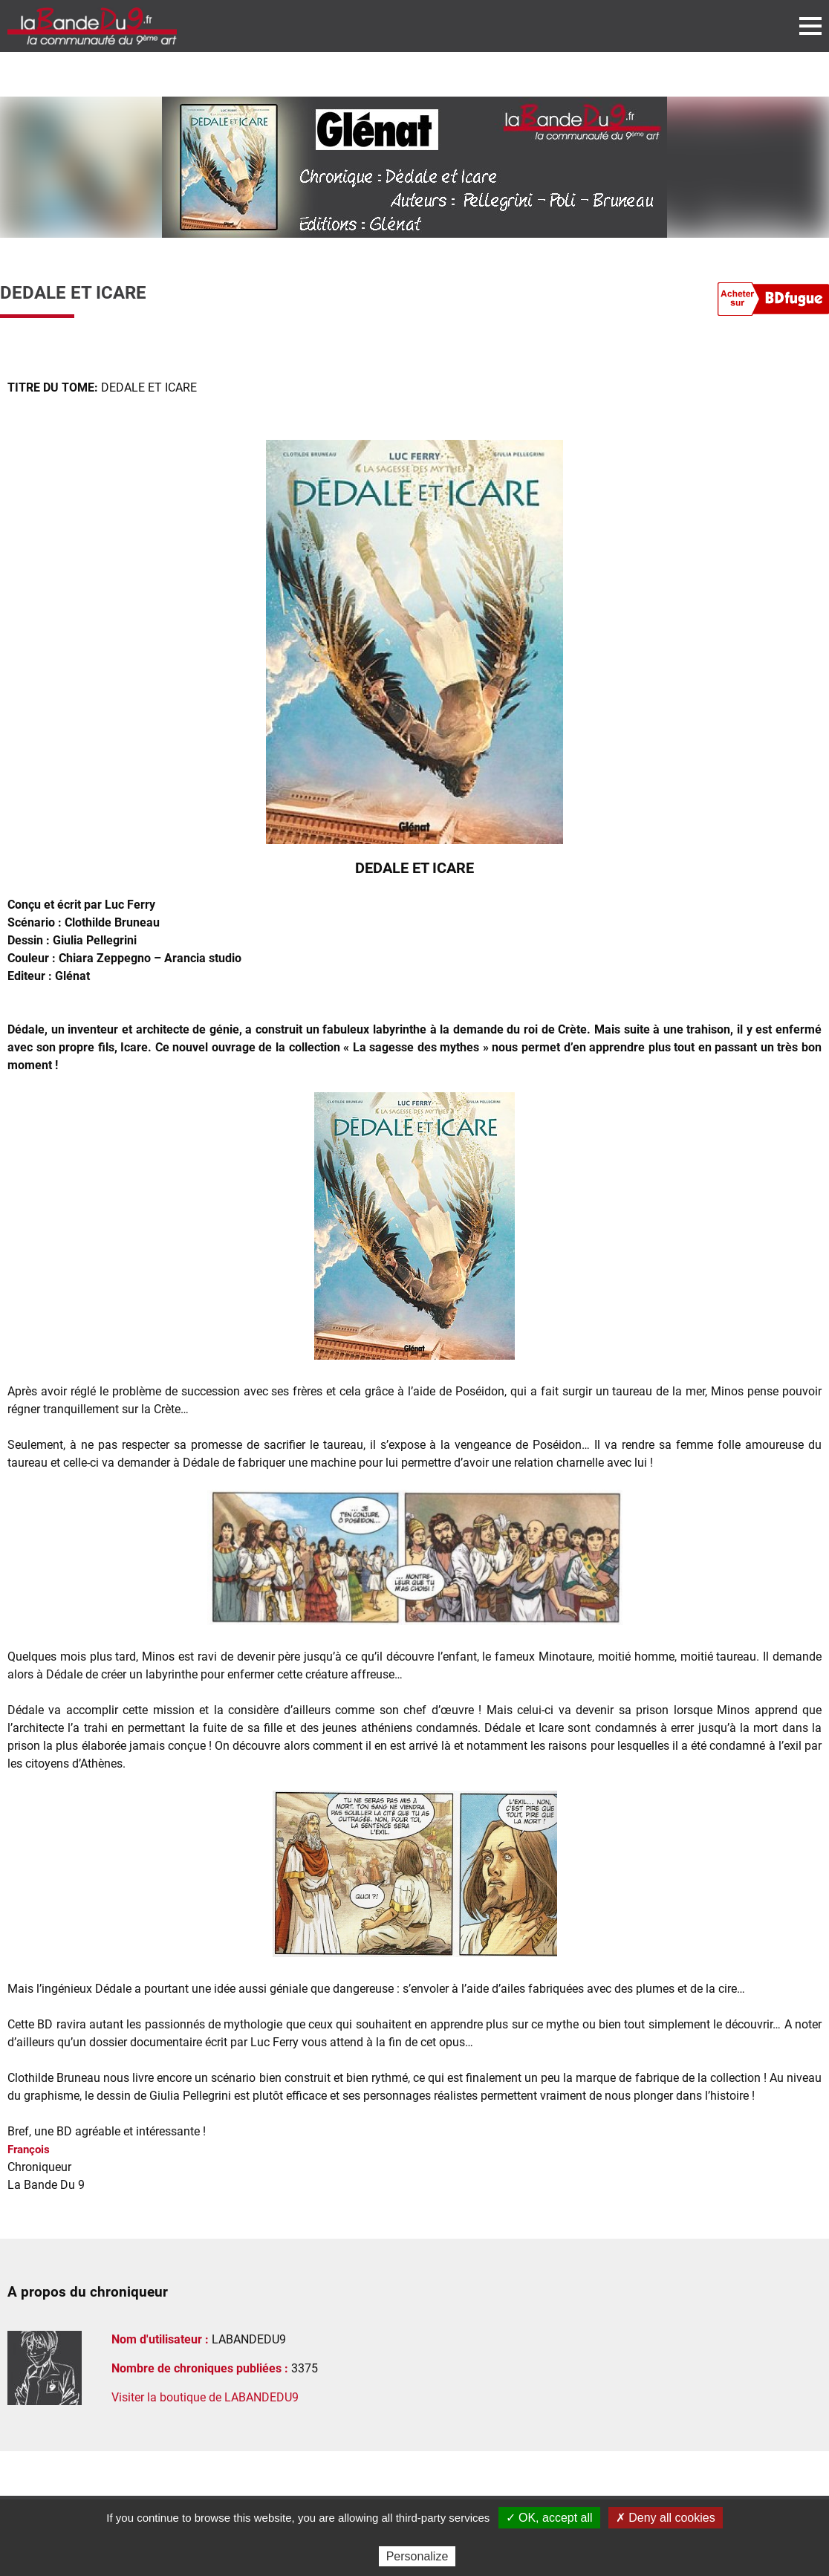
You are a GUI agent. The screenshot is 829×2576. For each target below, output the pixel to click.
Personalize (417, 2556)
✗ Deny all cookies (665, 2517)
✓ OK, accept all (549, 2517)
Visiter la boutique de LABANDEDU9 (205, 2397)
